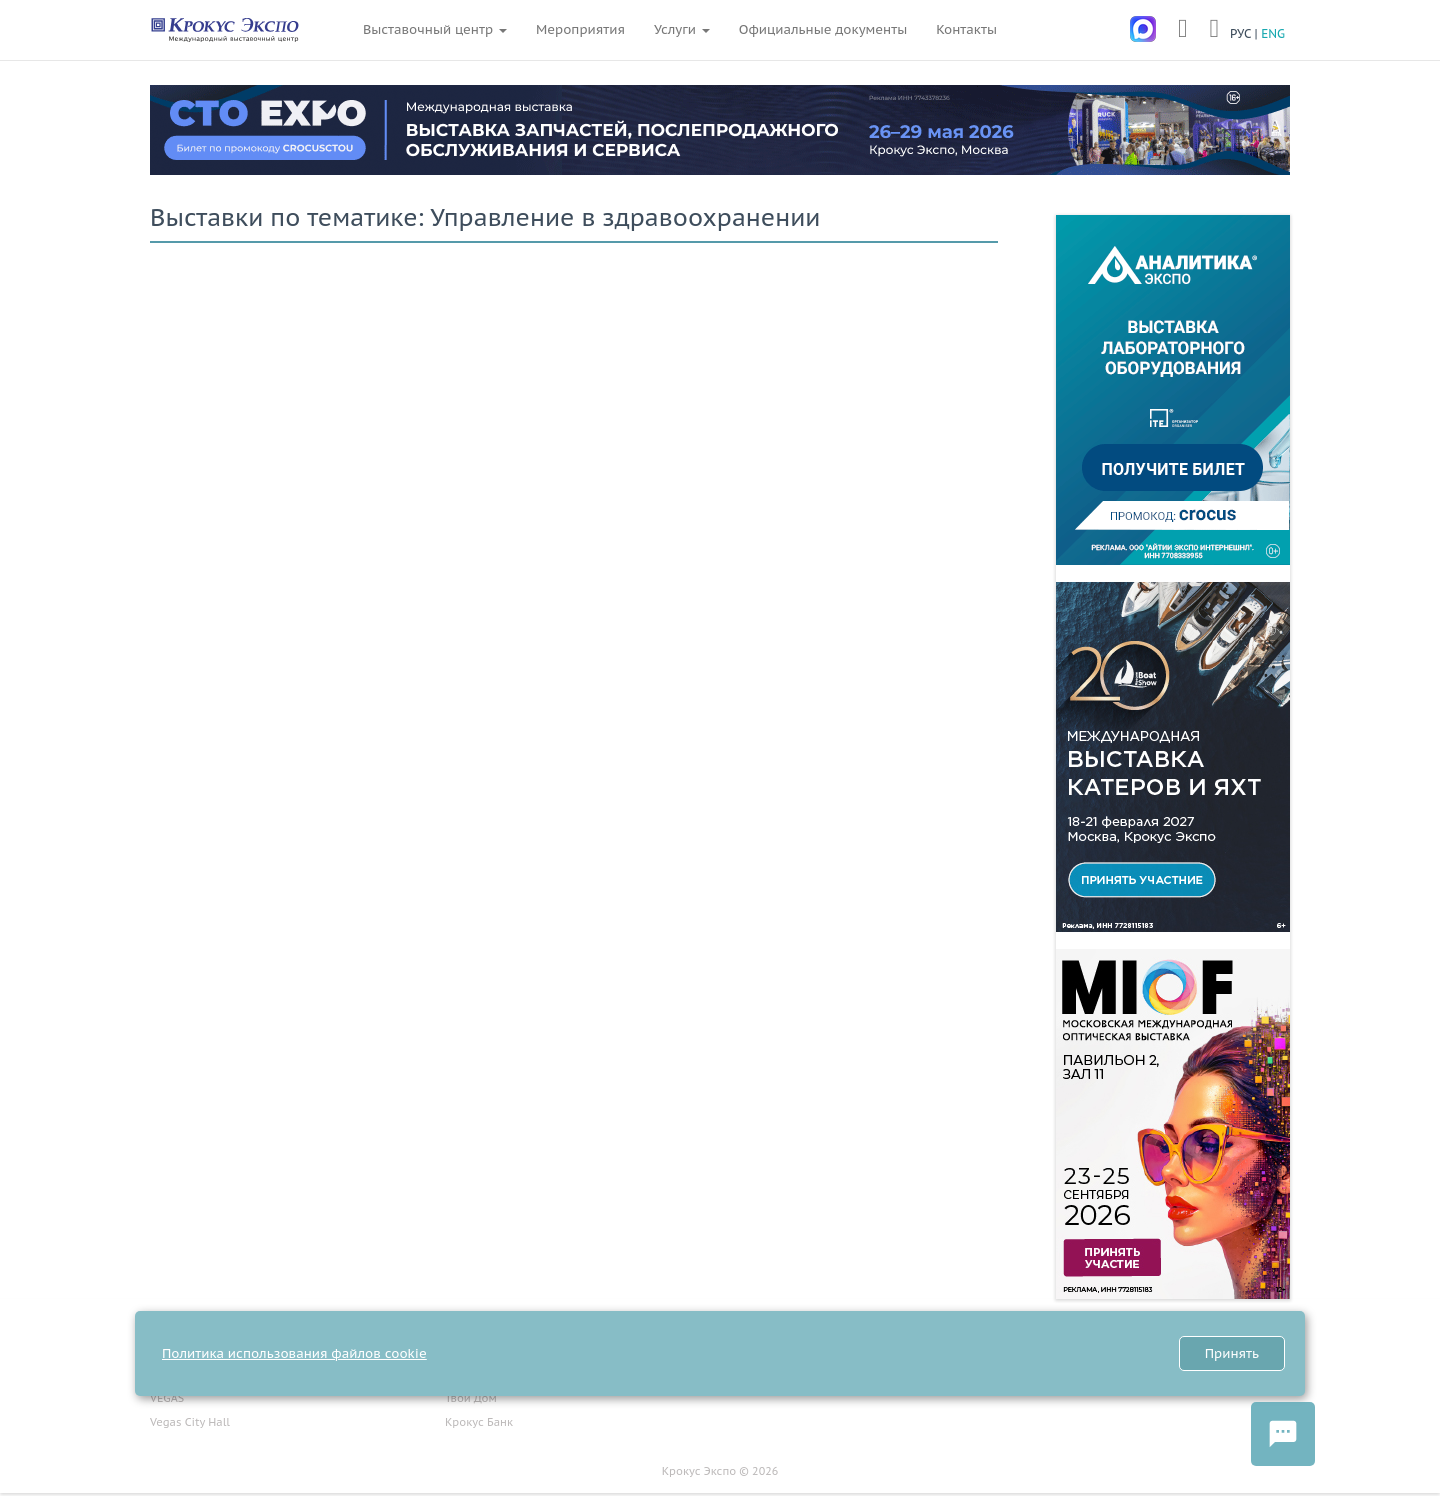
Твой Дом (471, 1398)
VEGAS (167, 1398)
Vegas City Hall (190, 1422)
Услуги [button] (682, 29)
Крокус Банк (479, 1422)
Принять (1232, 1353)
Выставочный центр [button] (435, 29)
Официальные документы (823, 29)
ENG (1273, 33)
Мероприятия (580, 29)
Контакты (966, 29)
